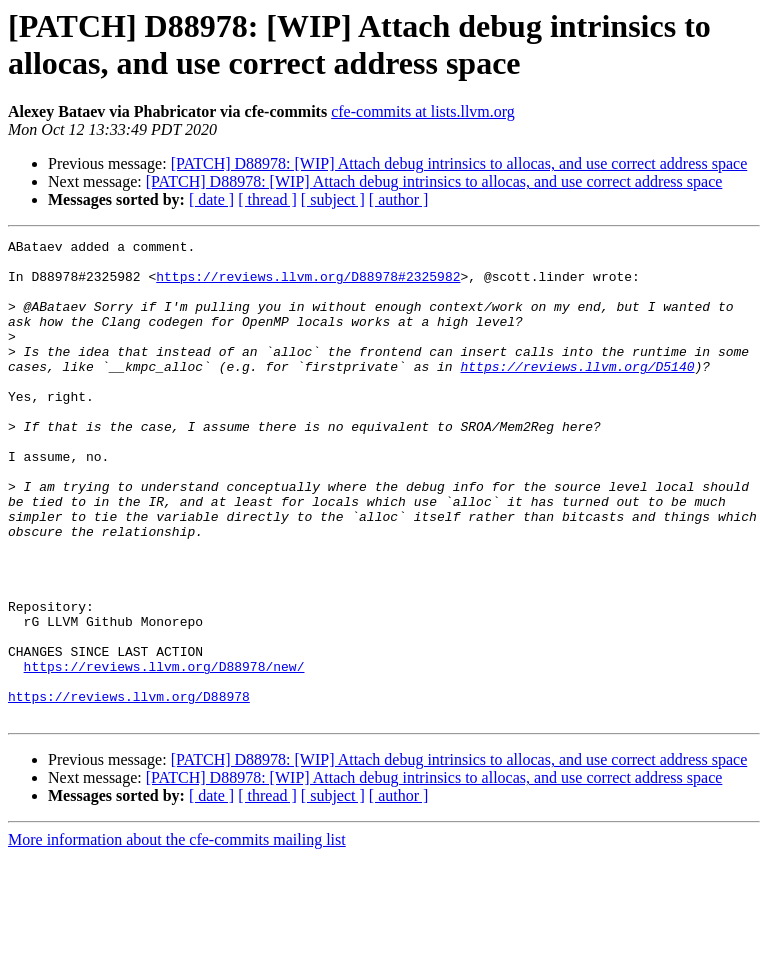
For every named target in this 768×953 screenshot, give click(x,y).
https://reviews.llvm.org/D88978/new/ (164, 753)
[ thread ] (267, 199)
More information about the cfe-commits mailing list (177, 935)
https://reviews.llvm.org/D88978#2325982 (308, 285)
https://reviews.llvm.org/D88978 (129, 789)
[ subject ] (333, 199)
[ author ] (399, 199)
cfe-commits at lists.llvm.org (423, 111)
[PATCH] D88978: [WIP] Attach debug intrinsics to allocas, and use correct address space (459, 163)
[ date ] (211, 199)
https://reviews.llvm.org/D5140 (577, 393)
